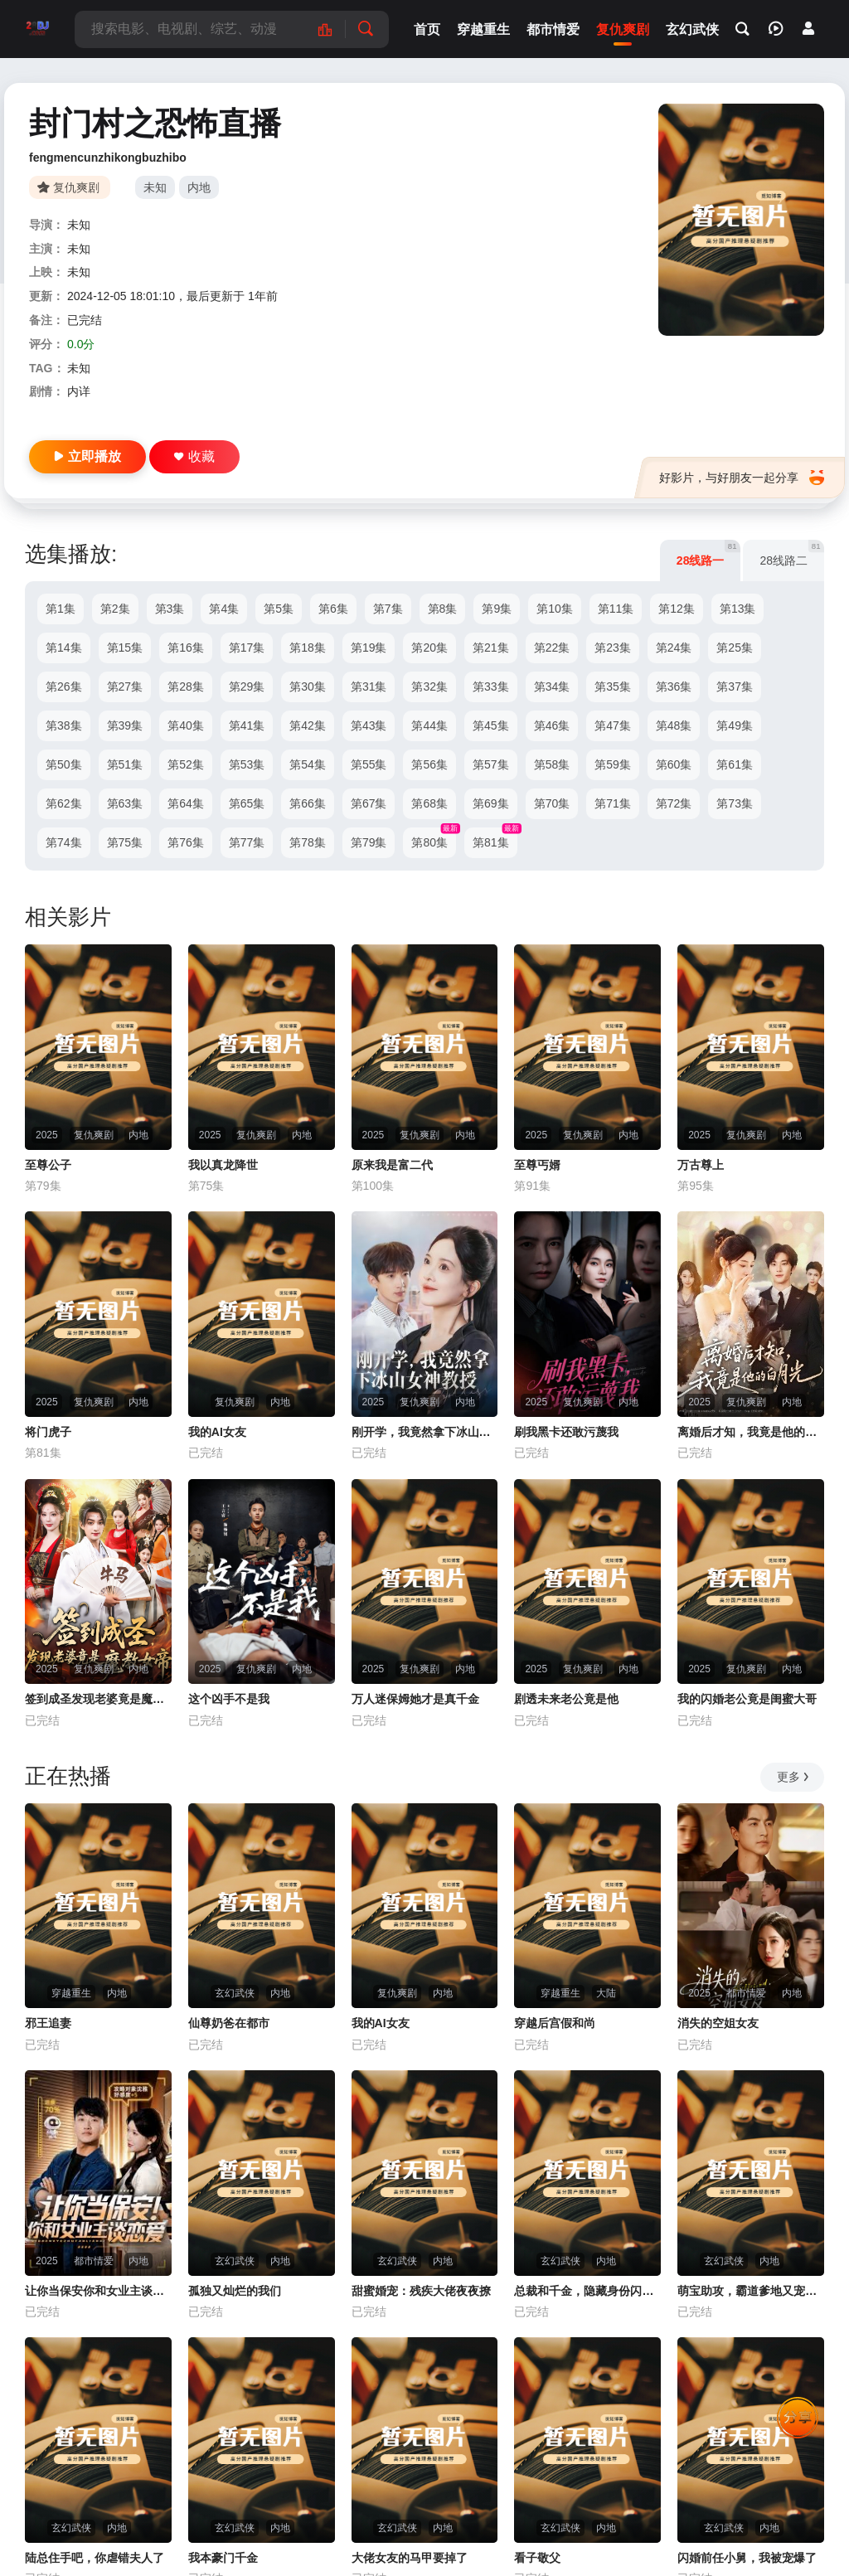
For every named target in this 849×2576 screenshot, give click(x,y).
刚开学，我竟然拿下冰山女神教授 (425, 1431)
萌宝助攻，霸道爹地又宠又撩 (750, 2290)
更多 (794, 1776)
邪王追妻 (48, 2023)
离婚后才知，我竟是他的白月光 (750, 1431)
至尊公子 (48, 1165)
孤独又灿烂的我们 (234, 2290)
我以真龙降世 (223, 1165)
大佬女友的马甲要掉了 (410, 2557)
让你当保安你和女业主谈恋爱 (98, 2290)
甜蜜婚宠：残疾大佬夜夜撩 (421, 2290)
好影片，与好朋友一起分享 (741, 477)
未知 (155, 187)
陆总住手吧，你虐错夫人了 (94, 2557)
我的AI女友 (217, 1431)
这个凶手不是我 (228, 1698)
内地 (199, 187)
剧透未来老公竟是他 (566, 1698)
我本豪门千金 (223, 2557)
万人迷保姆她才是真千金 (415, 1698)
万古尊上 (700, 1165)
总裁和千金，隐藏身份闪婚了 (587, 2290)
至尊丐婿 (537, 1165)
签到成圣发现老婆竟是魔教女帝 (98, 1698)
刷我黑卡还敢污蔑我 (566, 1431)
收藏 (194, 456)
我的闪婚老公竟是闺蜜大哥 (747, 1698)
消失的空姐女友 (718, 2023)
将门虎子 (48, 1431)
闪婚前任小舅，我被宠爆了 (747, 2557)
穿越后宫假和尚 (554, 2023)
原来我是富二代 (392, 1165)
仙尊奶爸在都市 (228, 2023)
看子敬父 (537, 2557)
